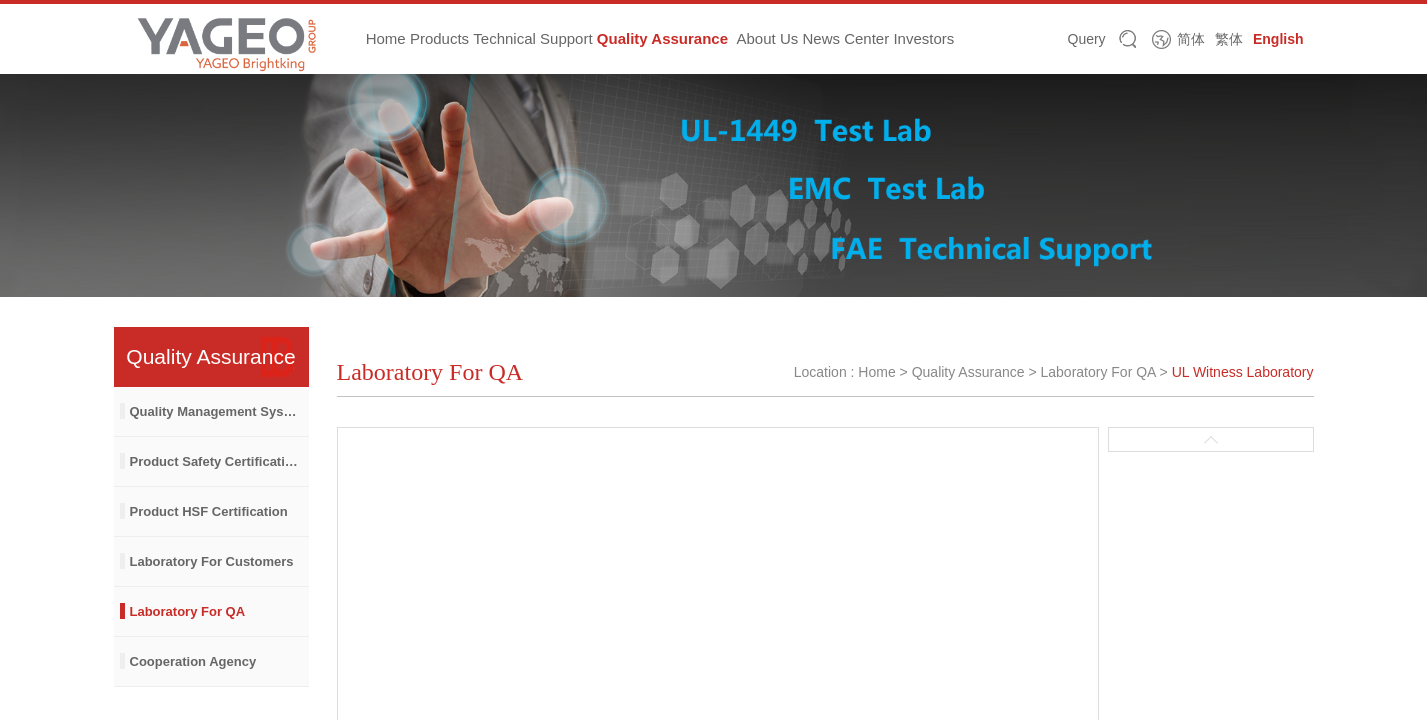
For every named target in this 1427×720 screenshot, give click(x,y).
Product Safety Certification (215, 461)
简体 (1191, 39)
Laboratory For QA (188, 611)
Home (386, 38)
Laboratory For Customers (212, 561)
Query (1087, 39)
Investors (923, 38)
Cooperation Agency (193, 661)
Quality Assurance (662, 38)
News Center (845, 38)
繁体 (1229, 39)
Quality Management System (218, 411)
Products (439, 38)
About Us (768, 38)
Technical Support (532, 38)
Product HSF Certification (209, 511)
